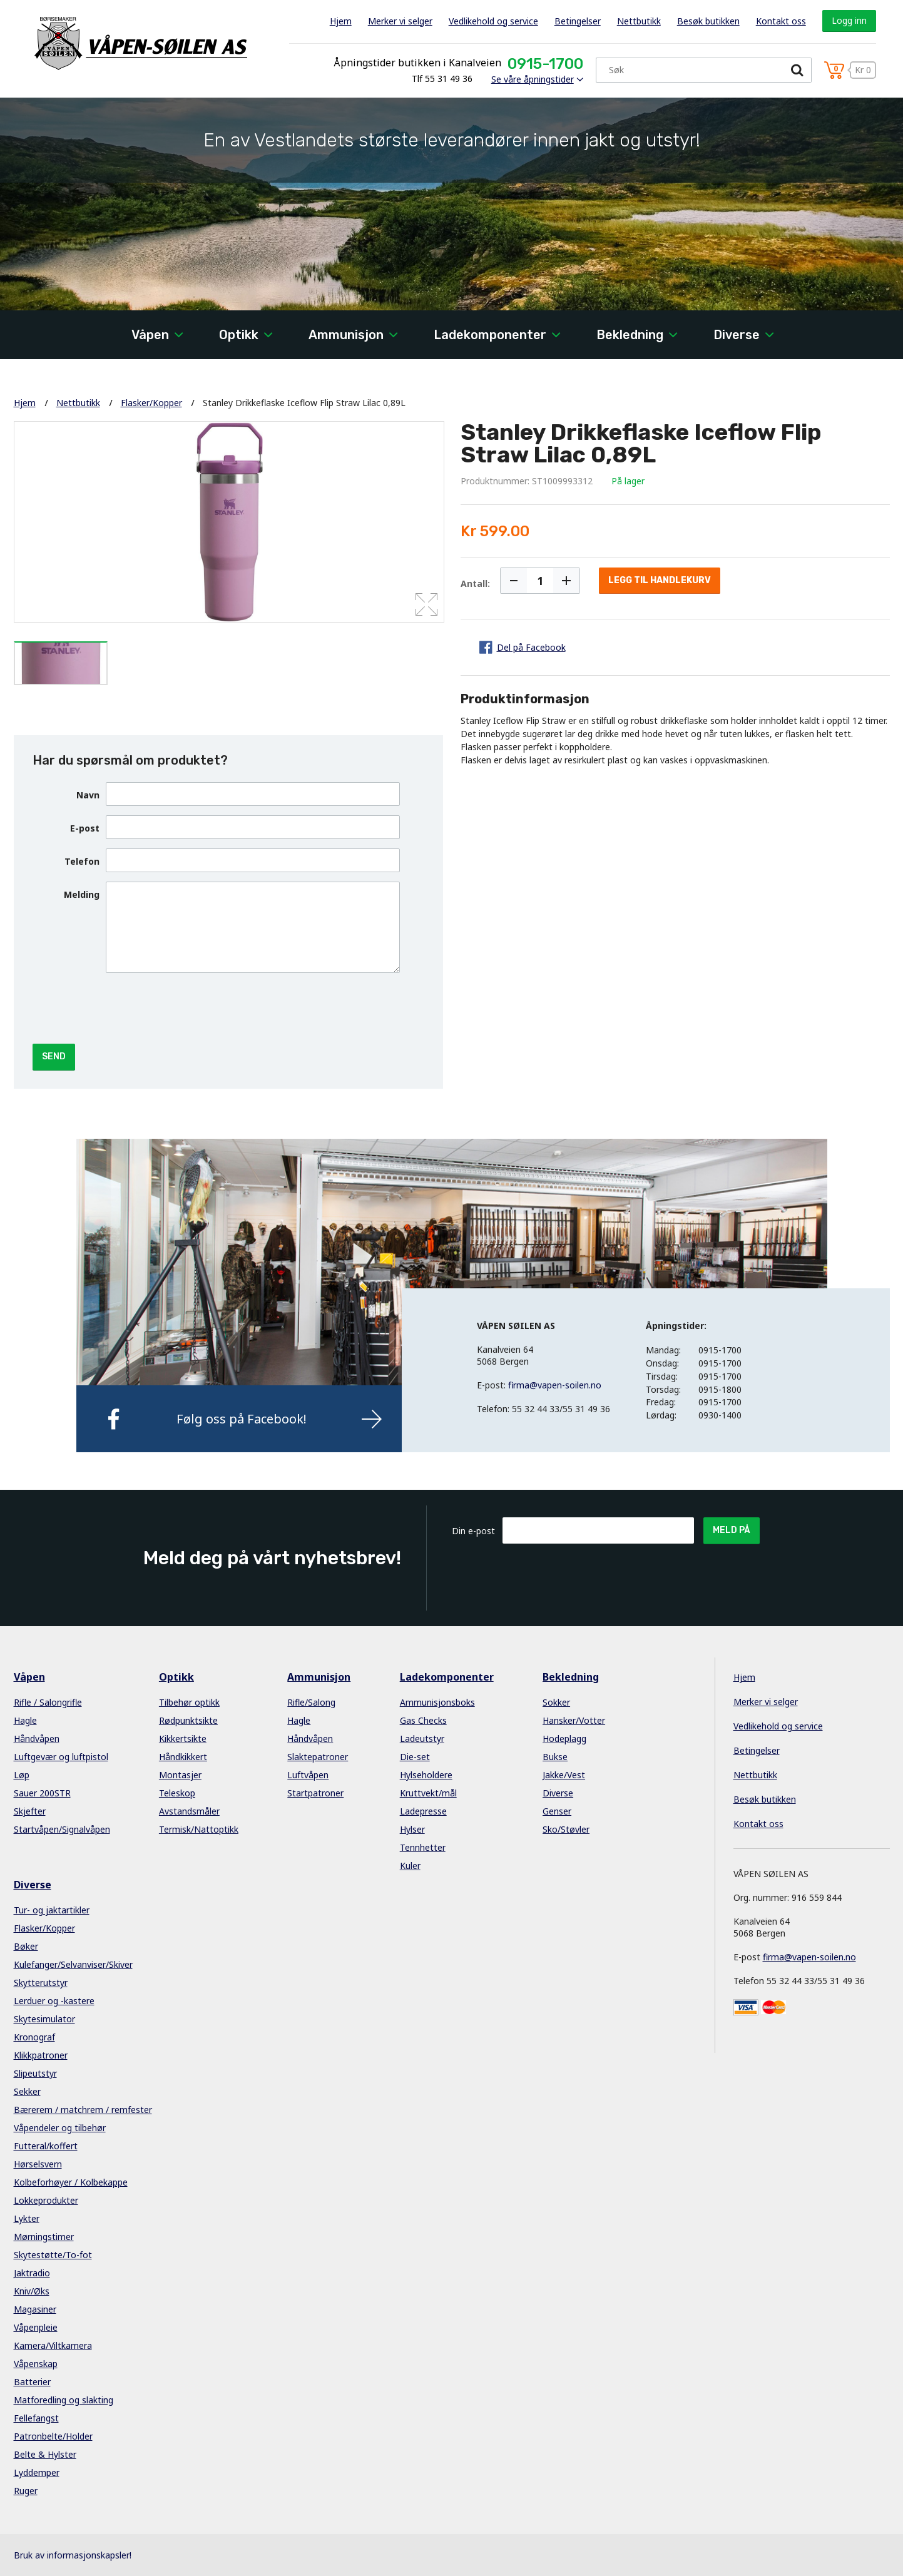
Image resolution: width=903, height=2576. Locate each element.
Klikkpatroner (41, 2055)
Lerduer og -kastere (54, 2001)
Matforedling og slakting (63, 2400)
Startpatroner (315, 1793)
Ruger (26, 2491)
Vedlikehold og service (493, 21)
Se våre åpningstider (532, 79)
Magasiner (35, 2309)
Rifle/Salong (311, 1702)
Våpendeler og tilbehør (60, 2128)
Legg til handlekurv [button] (659, 580)
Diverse (736, 334)
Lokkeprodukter (46, 2200)
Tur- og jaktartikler (51, 1910)
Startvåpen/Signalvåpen (62, 1829)
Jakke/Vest (564, 1775)
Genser (557, 1811)
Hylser (412, 1829)
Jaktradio (32, 2273)
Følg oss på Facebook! (241, 1418)
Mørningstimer (44, 2237)
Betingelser (577, 21)
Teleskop (177, 1793)
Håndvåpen (36, 1738)
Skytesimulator (44, 2019)
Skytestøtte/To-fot (53, 2255)
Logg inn (849, 20)
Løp (21, 1775)
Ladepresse (423, 1811)
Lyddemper (36, 2472)
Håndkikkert (183, 1757)
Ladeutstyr (422, 1738)
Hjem (341, 21)
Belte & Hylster (45, 2454)
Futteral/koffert (46, 2146)
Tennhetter (423, 1847)
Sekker (27, 2091)
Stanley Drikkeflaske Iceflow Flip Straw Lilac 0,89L (304, 403)
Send (54, 1056)
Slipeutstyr (35, 2073)
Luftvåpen (308, 1775)
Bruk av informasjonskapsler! (72, 2555)
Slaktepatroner (317, 1757)
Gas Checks (423, 1720)
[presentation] (201, 1006)
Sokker (556, 1702)
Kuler (410, 1865)
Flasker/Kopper (151, 403)
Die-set (415, 1757)
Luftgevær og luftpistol (61, 1757)
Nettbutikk (639, 21)
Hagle (25, 1720)
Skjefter (30, 1811)
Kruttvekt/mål (428, 1793)
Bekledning (629, 334)
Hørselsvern (38, 2164)
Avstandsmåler (189, 1811)
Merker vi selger (400, 21)
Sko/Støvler (566, 1829)
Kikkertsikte (183, 1738)
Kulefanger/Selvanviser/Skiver (73, 1964)
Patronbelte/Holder (53, 2436)
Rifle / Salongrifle (48, 1702)
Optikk (238, 334)
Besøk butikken (708, 21)
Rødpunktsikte (188, 1720)
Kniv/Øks (31, 2291)
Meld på (731, 1530)
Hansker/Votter (574, 1720)
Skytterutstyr (41, 1982)
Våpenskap (36, 2364)
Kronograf (34, 2037)
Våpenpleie (36, 2327)
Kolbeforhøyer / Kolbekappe (71, 2182)
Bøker (26, 1946)
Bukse (555, 1757)
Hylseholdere (426, 1775)
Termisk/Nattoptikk (198, 1829)
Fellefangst (36, 2418)
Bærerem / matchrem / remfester (83, 2109)
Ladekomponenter (490, 334)
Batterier (32, 2382)
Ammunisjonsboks (437, 1702)
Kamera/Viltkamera (53, 2345)
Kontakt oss (781, 21)
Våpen (150, 334)
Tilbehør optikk (189, 1702)
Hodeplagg (564, 1738)
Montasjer (180, 1775)
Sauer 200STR (42, 1793)
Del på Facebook (531, 647)
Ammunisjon (346, 334)
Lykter (26, 2218)
